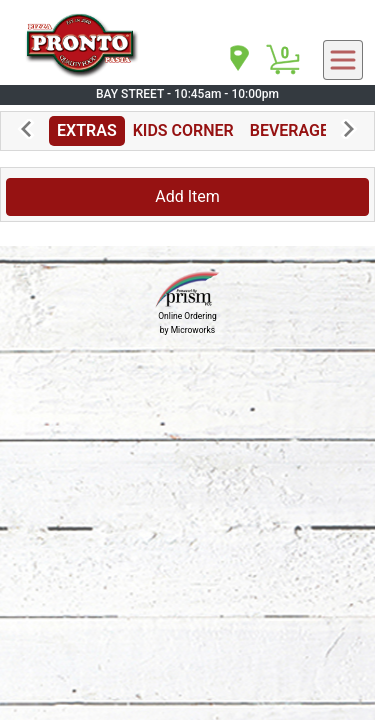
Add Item (187, 196)
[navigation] (238, 59)
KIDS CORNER (183, 130)
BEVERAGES (294, 130)
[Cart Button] (283, 60)
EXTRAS (87, 130)
